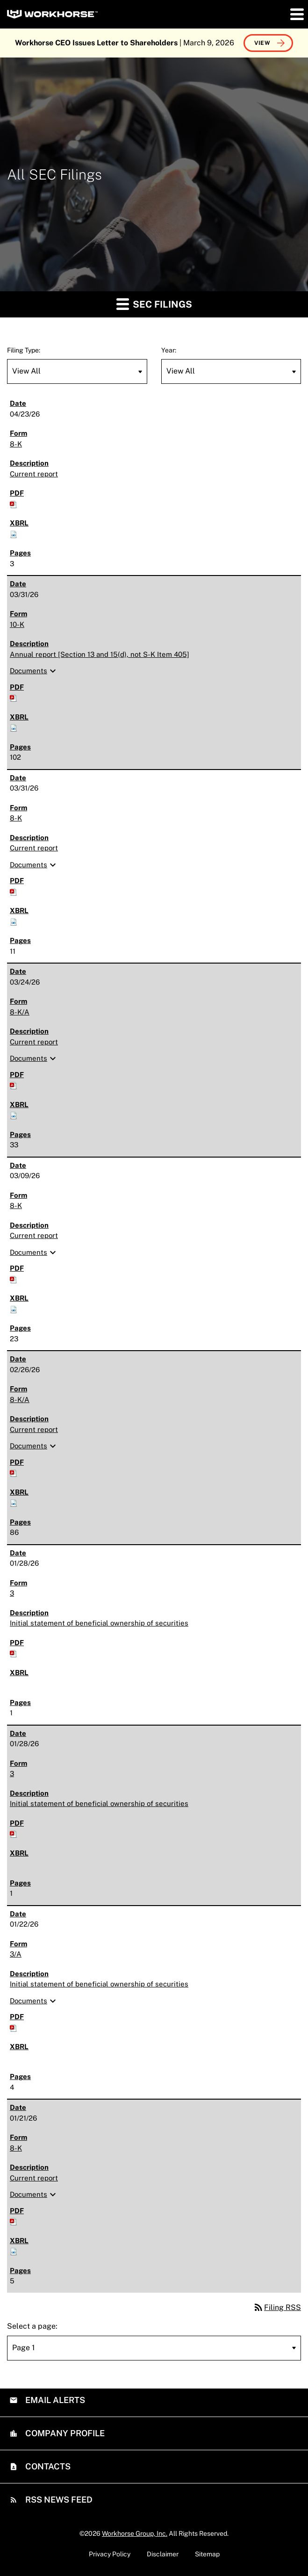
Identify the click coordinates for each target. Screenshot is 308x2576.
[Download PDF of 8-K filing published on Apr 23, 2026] (13, 504)
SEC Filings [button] (154, 303)
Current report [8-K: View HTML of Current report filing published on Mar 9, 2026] (34, 1235)
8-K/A (19, 1012)
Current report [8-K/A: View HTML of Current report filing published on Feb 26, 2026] (34, 1429)
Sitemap (207, 2554)
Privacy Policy (109, 2554)
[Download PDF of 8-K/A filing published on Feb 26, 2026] (13, 1472)
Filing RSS (277, 2307)
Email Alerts (54, 2400)
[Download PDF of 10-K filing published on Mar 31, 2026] (13, 697)
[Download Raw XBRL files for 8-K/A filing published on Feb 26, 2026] (13, 1502)
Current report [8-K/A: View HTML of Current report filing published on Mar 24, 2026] (34, 1042)
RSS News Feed (58, 2499)
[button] (296, 14)
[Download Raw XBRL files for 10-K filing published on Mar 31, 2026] (13, 727)
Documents (34, 670)
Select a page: (32, 2326)
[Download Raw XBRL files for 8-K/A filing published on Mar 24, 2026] (13, 1115)
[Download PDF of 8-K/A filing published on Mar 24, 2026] (13, 1085)
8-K (16, 444)
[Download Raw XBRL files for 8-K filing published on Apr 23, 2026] (13, 534)
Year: (168, 350)
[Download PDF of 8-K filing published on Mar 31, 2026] (13, 891)
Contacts (47, 2466)
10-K (17, 624)
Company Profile (64, 2433)
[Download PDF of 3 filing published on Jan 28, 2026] (13, 1653)
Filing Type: (23, 350)
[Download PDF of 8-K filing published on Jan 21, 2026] (13, 2221)
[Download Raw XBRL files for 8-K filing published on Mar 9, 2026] (13, 1309)
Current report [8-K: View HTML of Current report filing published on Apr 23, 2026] (34, 474)
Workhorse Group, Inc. (134, 2533)
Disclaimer (163, 2554)
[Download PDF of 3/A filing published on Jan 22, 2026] (13, 2027)
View (262, 43)
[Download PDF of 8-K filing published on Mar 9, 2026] (13, 1279)
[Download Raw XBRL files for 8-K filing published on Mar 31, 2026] (13, 921)
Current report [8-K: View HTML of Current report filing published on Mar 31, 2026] (34, 848)
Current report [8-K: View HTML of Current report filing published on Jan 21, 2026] (34, 2178)
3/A (15, 1954)
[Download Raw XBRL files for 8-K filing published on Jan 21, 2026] (13, 2251)
